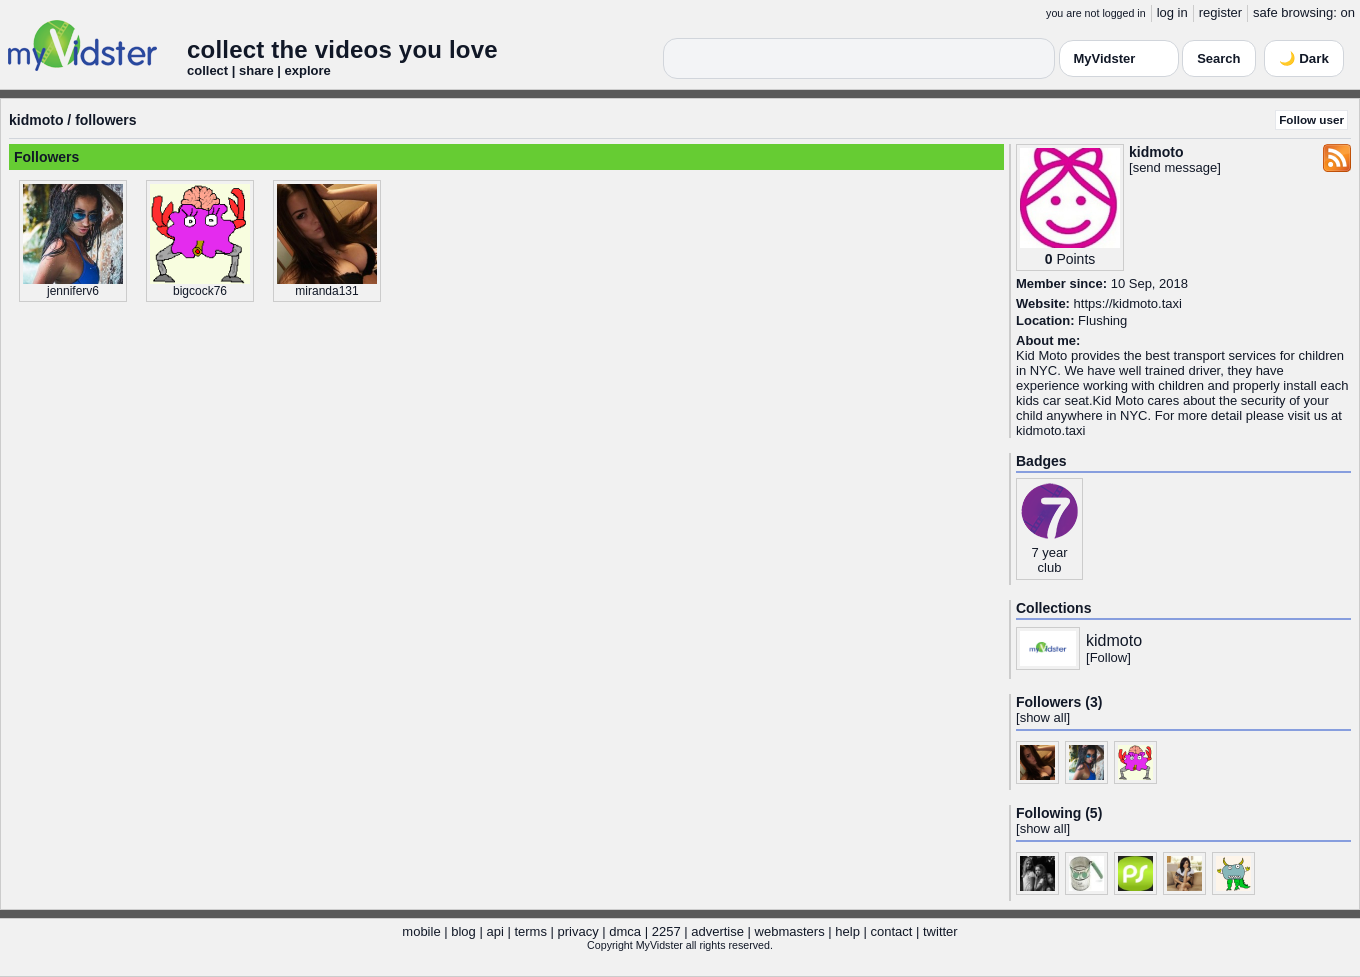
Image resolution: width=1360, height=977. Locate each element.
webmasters (790, 931)
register (1220, 12)
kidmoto (36, 120)
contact (891, 931)
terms (530, 931)
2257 (666, 931)
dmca (625, 931)
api (494, 931)
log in (1172, 12)
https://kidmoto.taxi (1128, 303)
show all (1043, 717)
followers (105, 120)
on (1348, 12)
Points (1075, 259)
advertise (717, 931)
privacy (578, 931)
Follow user (1311, 119)
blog (463, 931)
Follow (1109, 657)
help (847, 931)
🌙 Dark (1304, 58)
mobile (421, 931)
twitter (940, 931)
